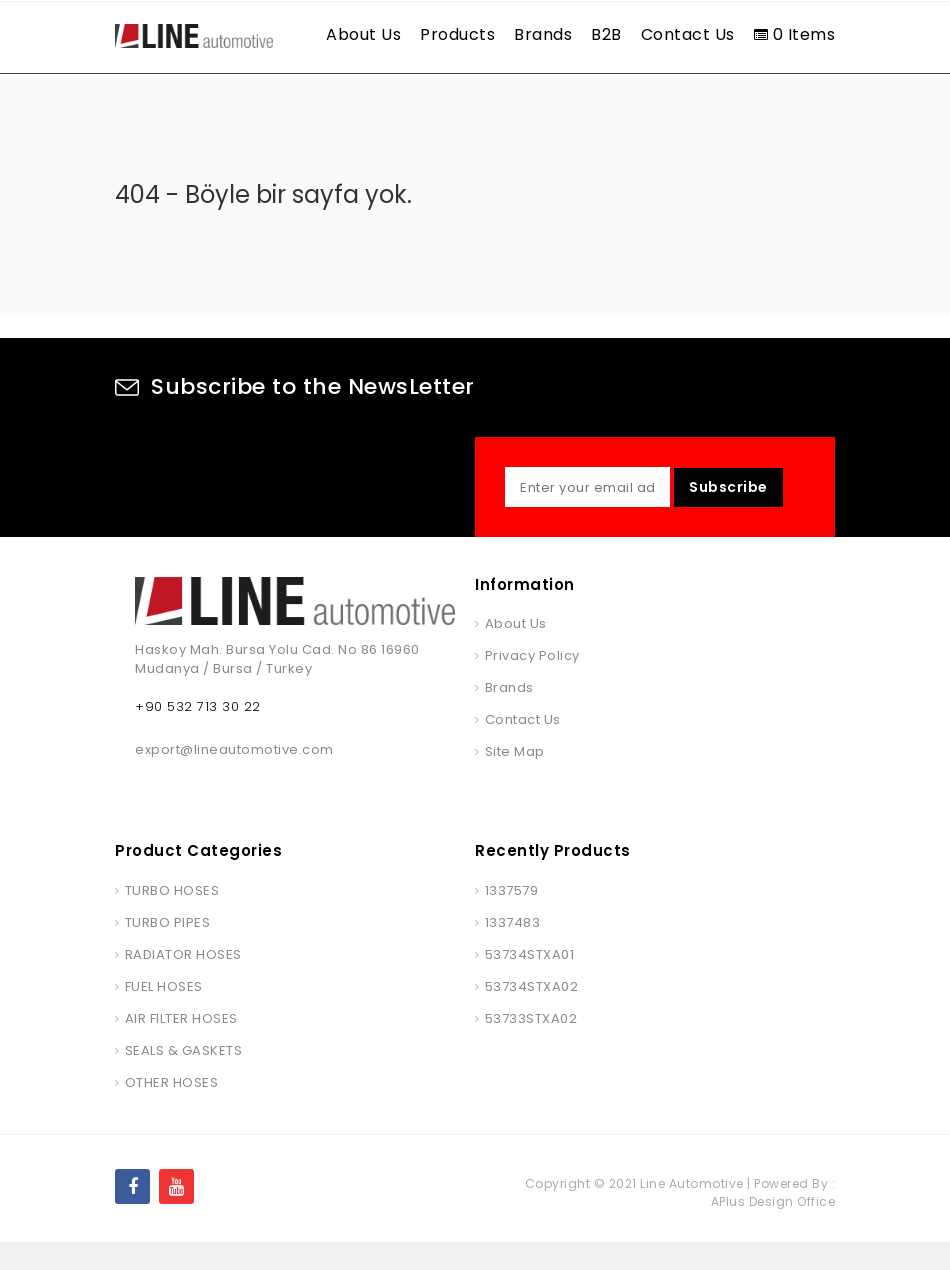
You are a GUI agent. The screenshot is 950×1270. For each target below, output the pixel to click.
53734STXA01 (530, 982)
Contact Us (688, 34)
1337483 (513, 950)
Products (457, 34)
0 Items (795, 34)
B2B (606, 34)
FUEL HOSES (164, 1014)
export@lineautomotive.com (234, 777)
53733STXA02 (531, 1046)
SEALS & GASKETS (184, 1078)
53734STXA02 (532, 1014)
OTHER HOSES (172, 1110)
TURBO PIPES (168, 950)
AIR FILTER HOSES (181, 1046)
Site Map (515, 779)
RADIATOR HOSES (183, 982)
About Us (363, 34)
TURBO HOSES (172, 918)
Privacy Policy (532, 683)
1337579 (512, 918)
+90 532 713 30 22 (198, 734)
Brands (543, 34)
